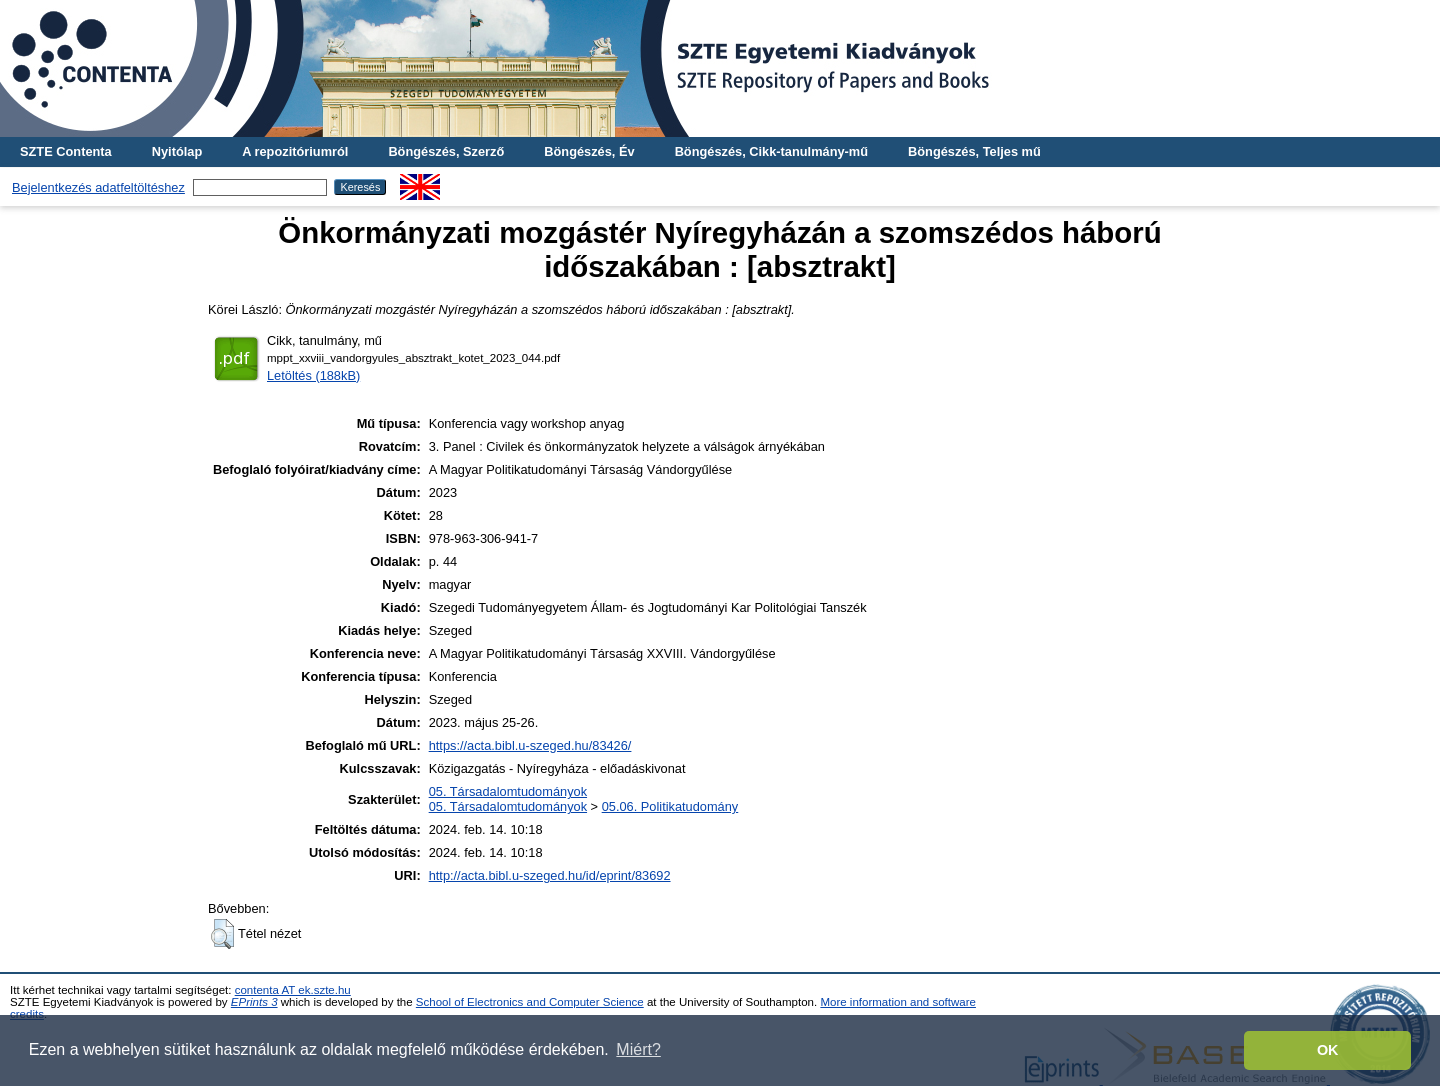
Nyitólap (177, 151)
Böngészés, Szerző (446, 151)
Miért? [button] (638, 1049)
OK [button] (1328, 1050)
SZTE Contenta (66, 151)
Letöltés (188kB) (313, 375)
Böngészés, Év (589, 151)
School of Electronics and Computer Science (530, 1002)
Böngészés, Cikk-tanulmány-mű (771, 151)
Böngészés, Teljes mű (974, 151)
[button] (222, 934)
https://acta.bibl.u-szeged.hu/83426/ (530, 745)
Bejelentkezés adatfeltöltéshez (98, 187)
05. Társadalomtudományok (508, 791)
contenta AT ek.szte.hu (293, 990)
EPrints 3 (254, 1002)
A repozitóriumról (295, 151)
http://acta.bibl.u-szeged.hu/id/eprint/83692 (550, 875)
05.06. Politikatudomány (670, 806)
